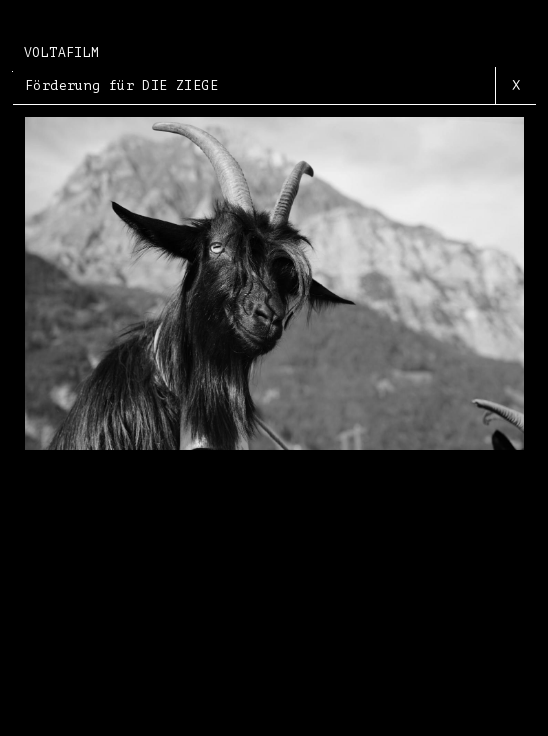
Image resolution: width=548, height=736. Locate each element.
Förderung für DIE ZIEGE (121, 85)
